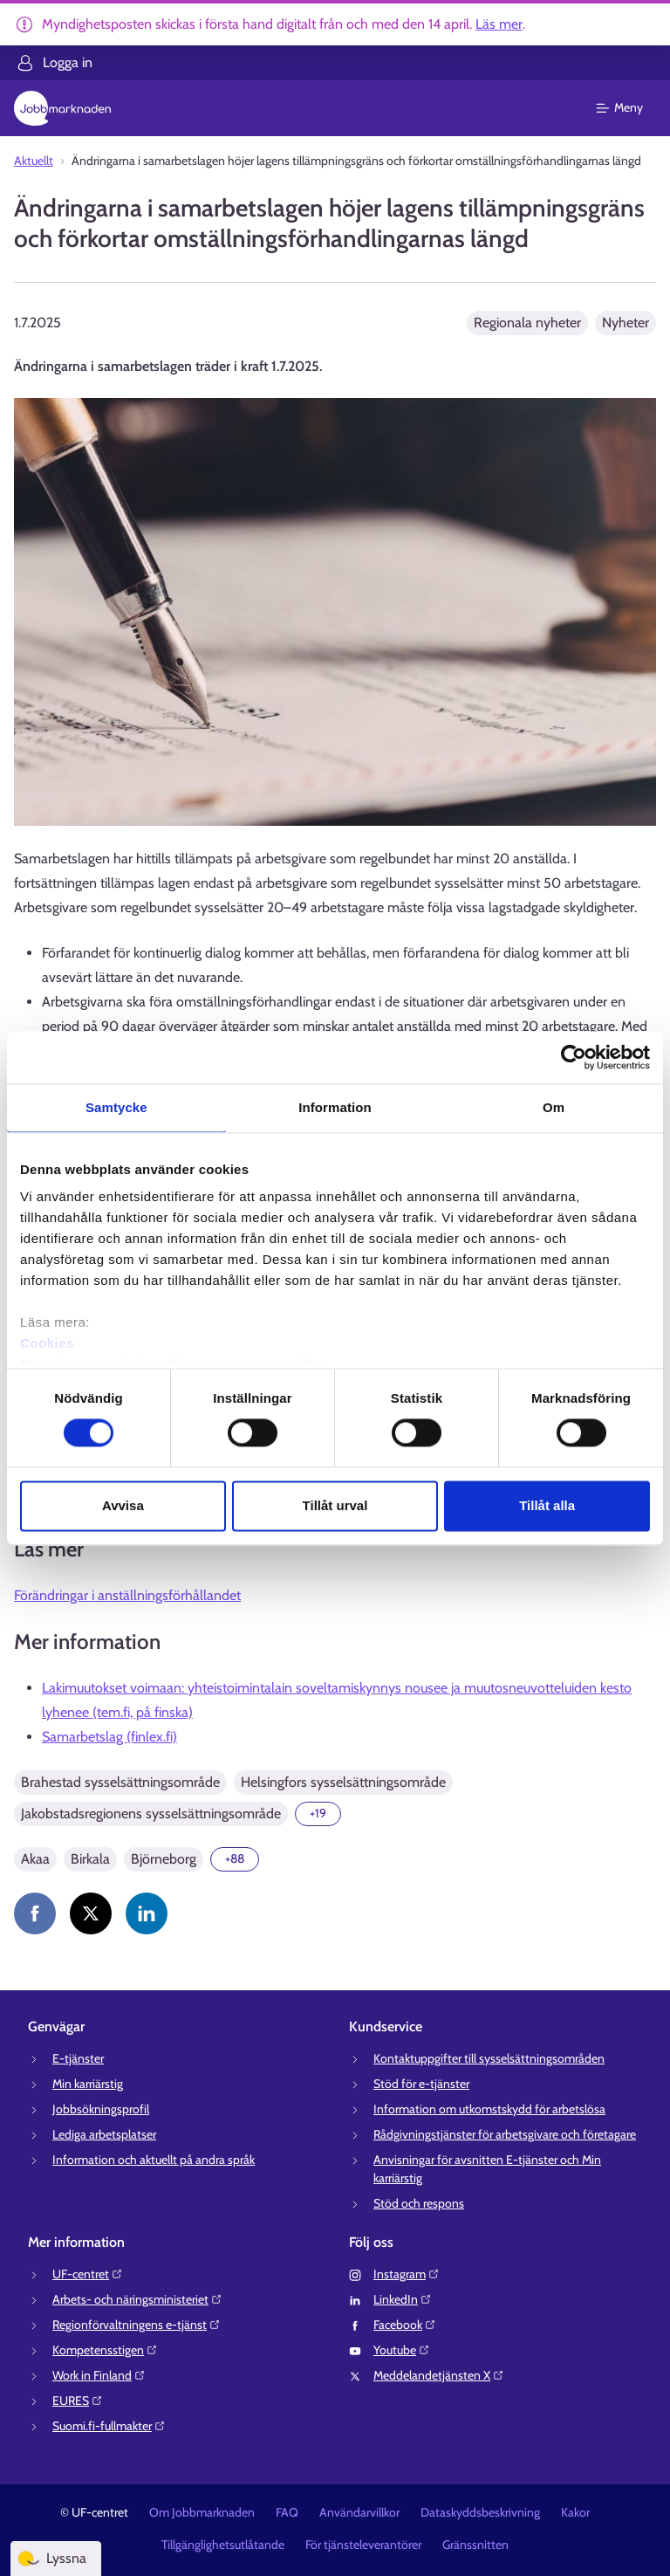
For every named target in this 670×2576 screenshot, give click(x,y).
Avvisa (123, 1505)
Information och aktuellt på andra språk (153, 2159)
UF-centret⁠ (87, 2274)
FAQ (287, 2512)
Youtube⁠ (401, 2350)
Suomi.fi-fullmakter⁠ (109, 2426)
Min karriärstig (87, 2084)
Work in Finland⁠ (99, 2375)
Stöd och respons (418, 2203)
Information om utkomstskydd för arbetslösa (489, 2109)
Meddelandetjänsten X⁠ (438, 2375)
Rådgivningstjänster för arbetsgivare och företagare (504, 2134)
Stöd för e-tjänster (421, 2084)
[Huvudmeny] (630, 108)
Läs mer (499, 24)
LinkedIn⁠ (402, 2299)
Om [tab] (553, 1107)
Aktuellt (33, 160)
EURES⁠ (77, 2400)
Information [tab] (335, 1107)
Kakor (575, 2512)
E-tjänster (78, 2058)
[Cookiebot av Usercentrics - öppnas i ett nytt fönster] (573, 1057)
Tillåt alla (547, 1505)
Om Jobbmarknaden (202, 2512)
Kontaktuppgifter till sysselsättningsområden (489, 2058)
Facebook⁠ (404, 2324)
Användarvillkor (359, 2512)
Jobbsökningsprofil (100, 2109)
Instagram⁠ (406, 2274)
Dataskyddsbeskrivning (480, 2512)
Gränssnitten (475, 2544)
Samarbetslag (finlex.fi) (109, 1736)
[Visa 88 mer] (234, 1859)
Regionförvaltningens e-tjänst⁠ (136, 2324)
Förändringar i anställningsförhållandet (127, 1595)
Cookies (47, 1343)
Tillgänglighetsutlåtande (222, 2544)
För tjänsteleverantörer (363, 2544)
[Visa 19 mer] (318, 1814)
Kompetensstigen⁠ (105, 2350)
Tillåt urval (335, 1505)
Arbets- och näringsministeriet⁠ (137, 2299)
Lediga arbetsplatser (104, 2134)
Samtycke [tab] (116, 1107)
